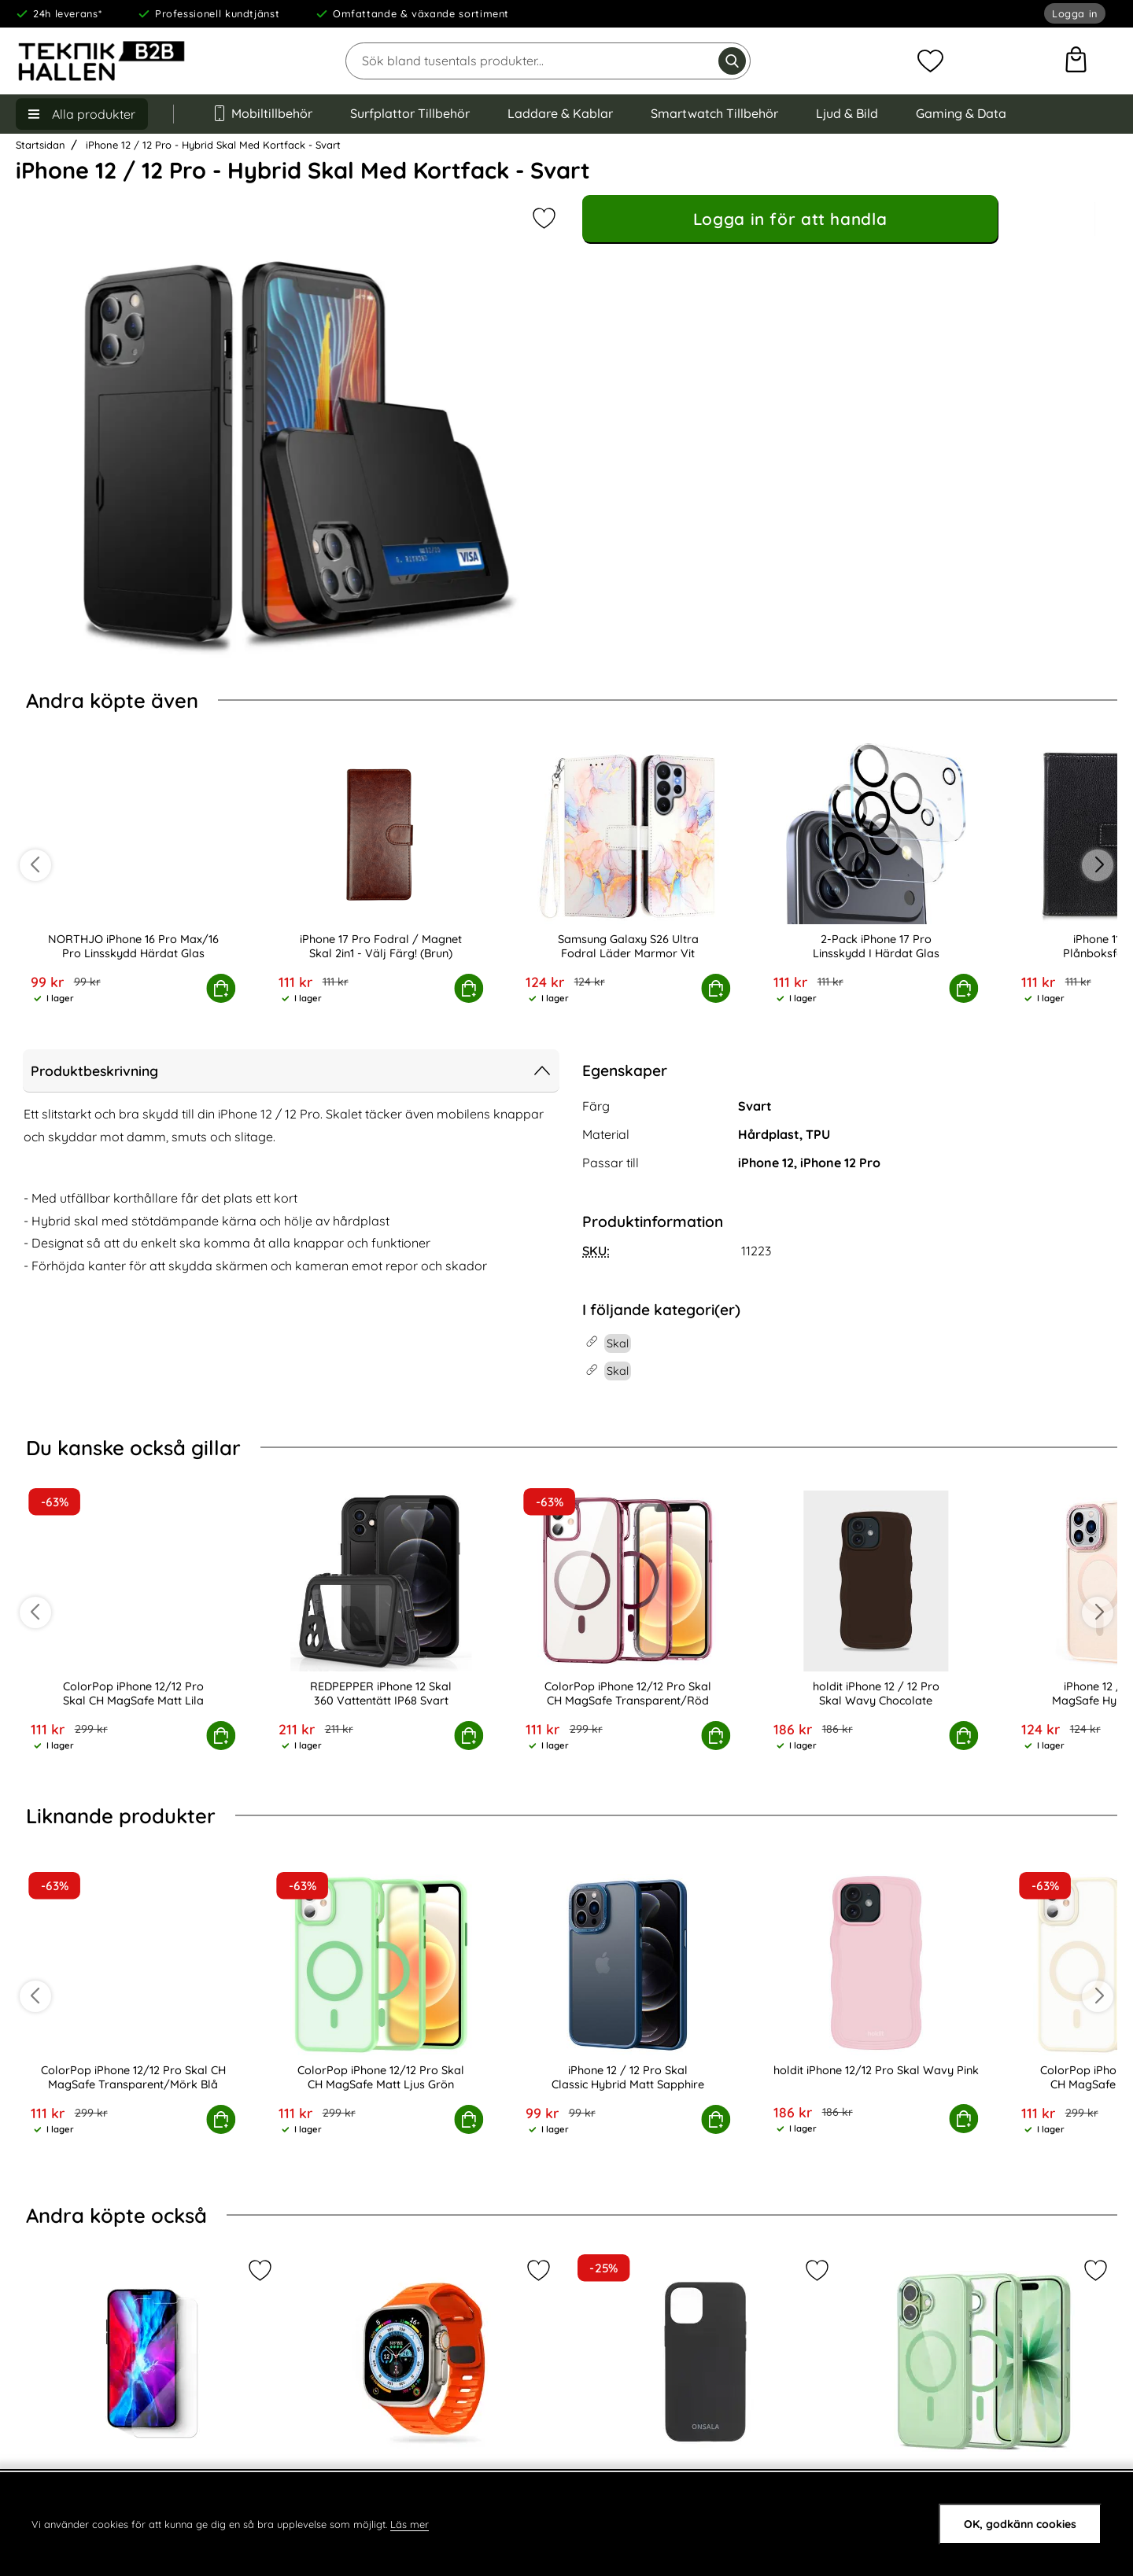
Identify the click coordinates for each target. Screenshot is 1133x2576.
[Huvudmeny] (82, 114)
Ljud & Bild (847, 113)
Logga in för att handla (790, 218)
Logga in (1075, 14)
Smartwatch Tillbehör (714, 113)
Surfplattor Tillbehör (410, 113)
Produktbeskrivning (291, 1070)
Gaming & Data (961, 113)
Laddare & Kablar (560, 113)
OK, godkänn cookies (1020, 2524)
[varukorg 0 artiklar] (1076, 61)
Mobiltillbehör (262, 113)
